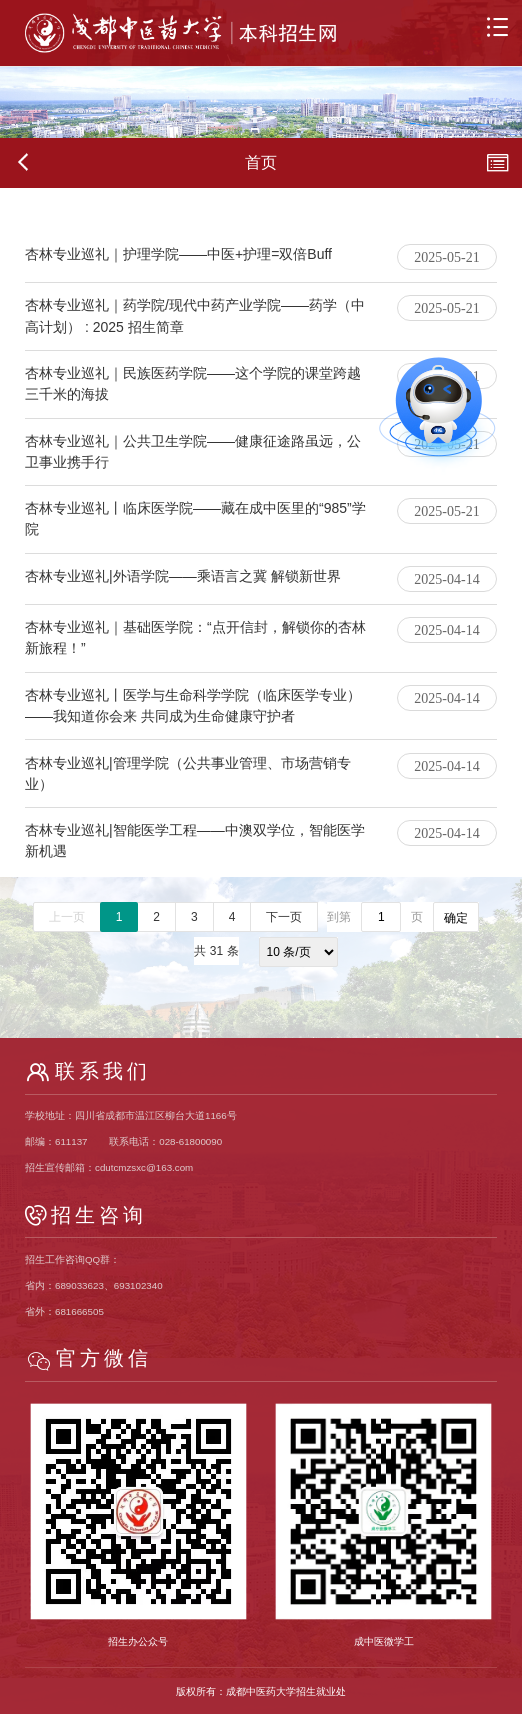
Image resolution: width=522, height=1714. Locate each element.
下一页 (284, 917)
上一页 (67, 917)
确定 (456, 918)
